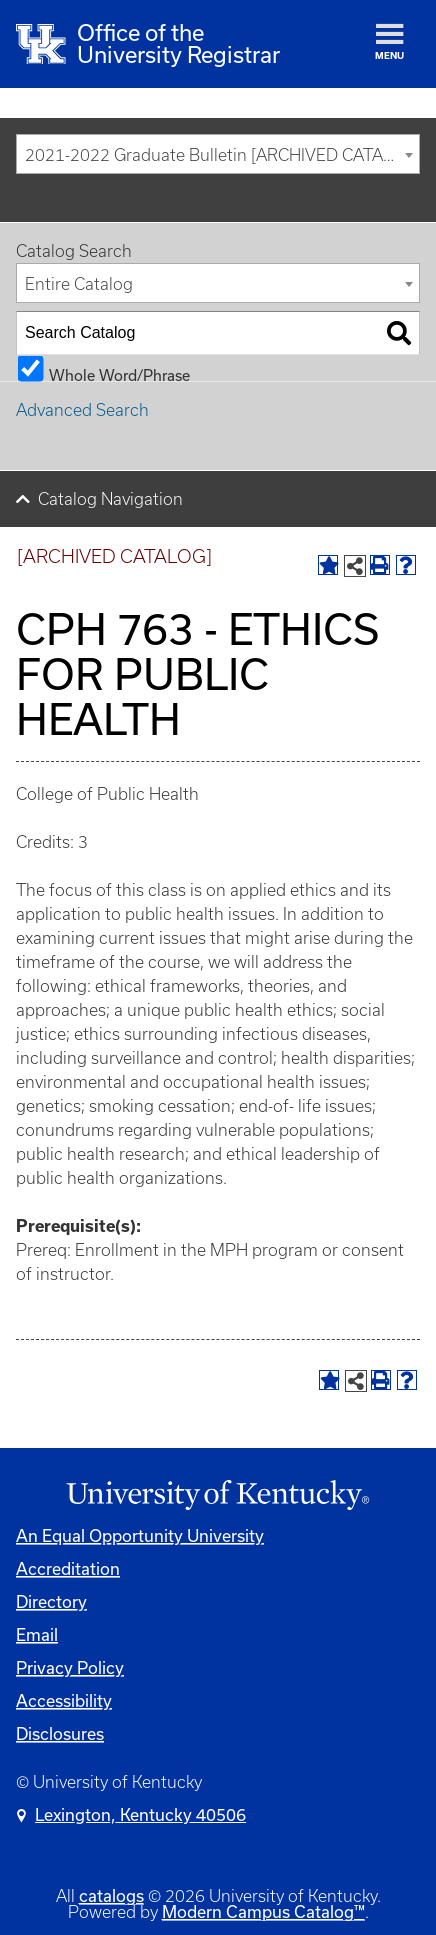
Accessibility (64, 1700)
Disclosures (60, 1733)
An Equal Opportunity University (140, 1535)
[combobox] (218, 154)
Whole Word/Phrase (119, 374)
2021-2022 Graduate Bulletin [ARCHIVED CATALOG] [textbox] (222, 155)
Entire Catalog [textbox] (79, 284)
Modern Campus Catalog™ (263, 1911)
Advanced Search (82, 410)
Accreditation (68, 1568)
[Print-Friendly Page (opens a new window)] (380, 565)
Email (37, 1634)
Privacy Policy (70, 1667)
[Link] (218, 1495)
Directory (51, 1601)
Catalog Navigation (110, 499)
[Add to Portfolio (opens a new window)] (328, 565)
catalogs (111, 1895)
